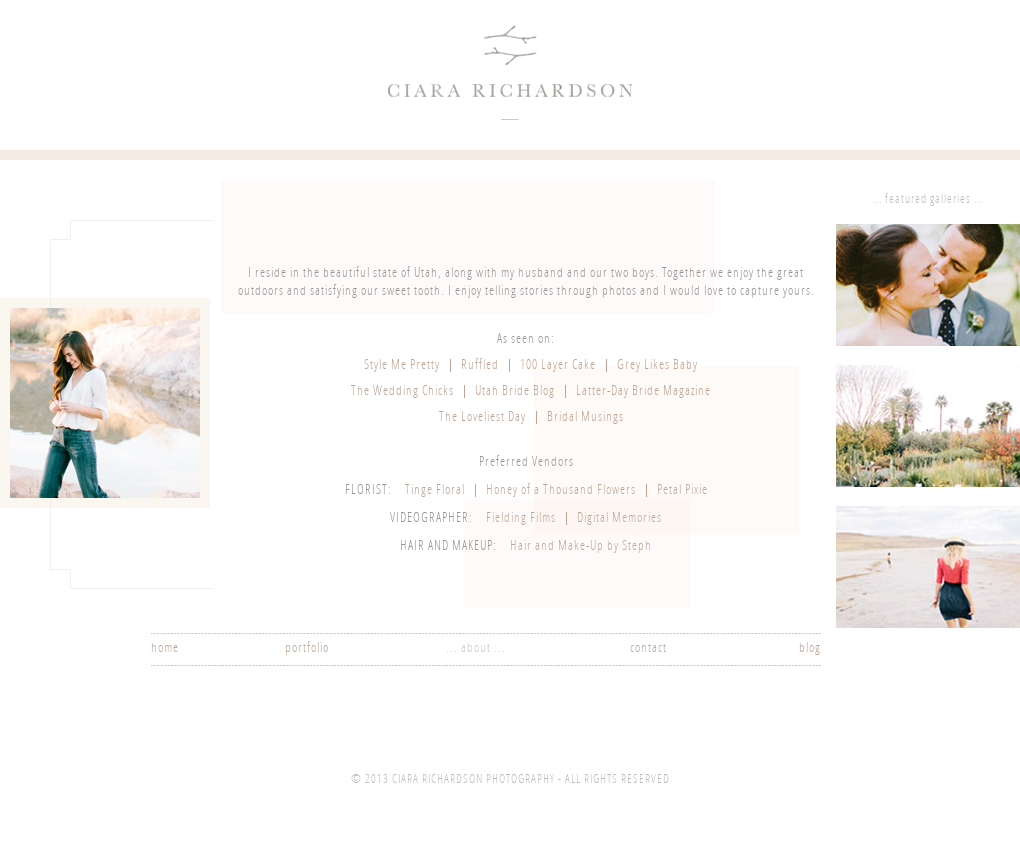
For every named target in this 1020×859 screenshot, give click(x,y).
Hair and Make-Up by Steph (581, 546)
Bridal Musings (585, 417)
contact (648, 648)
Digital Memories (619, 518)
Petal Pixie (682, 490)
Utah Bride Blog (515, 391)
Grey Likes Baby (657, 365)
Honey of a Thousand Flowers (561, 490)
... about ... (476, 648)
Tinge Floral (435, 490)
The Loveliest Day (482, 417)
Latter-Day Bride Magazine (643, 391)
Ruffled (480, 365)
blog (810, 648)
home (165, 648)
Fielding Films (521, 518)
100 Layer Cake (558, 365)
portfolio (307, 648)
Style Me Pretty (402, 365)
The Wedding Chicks (402, 391)
